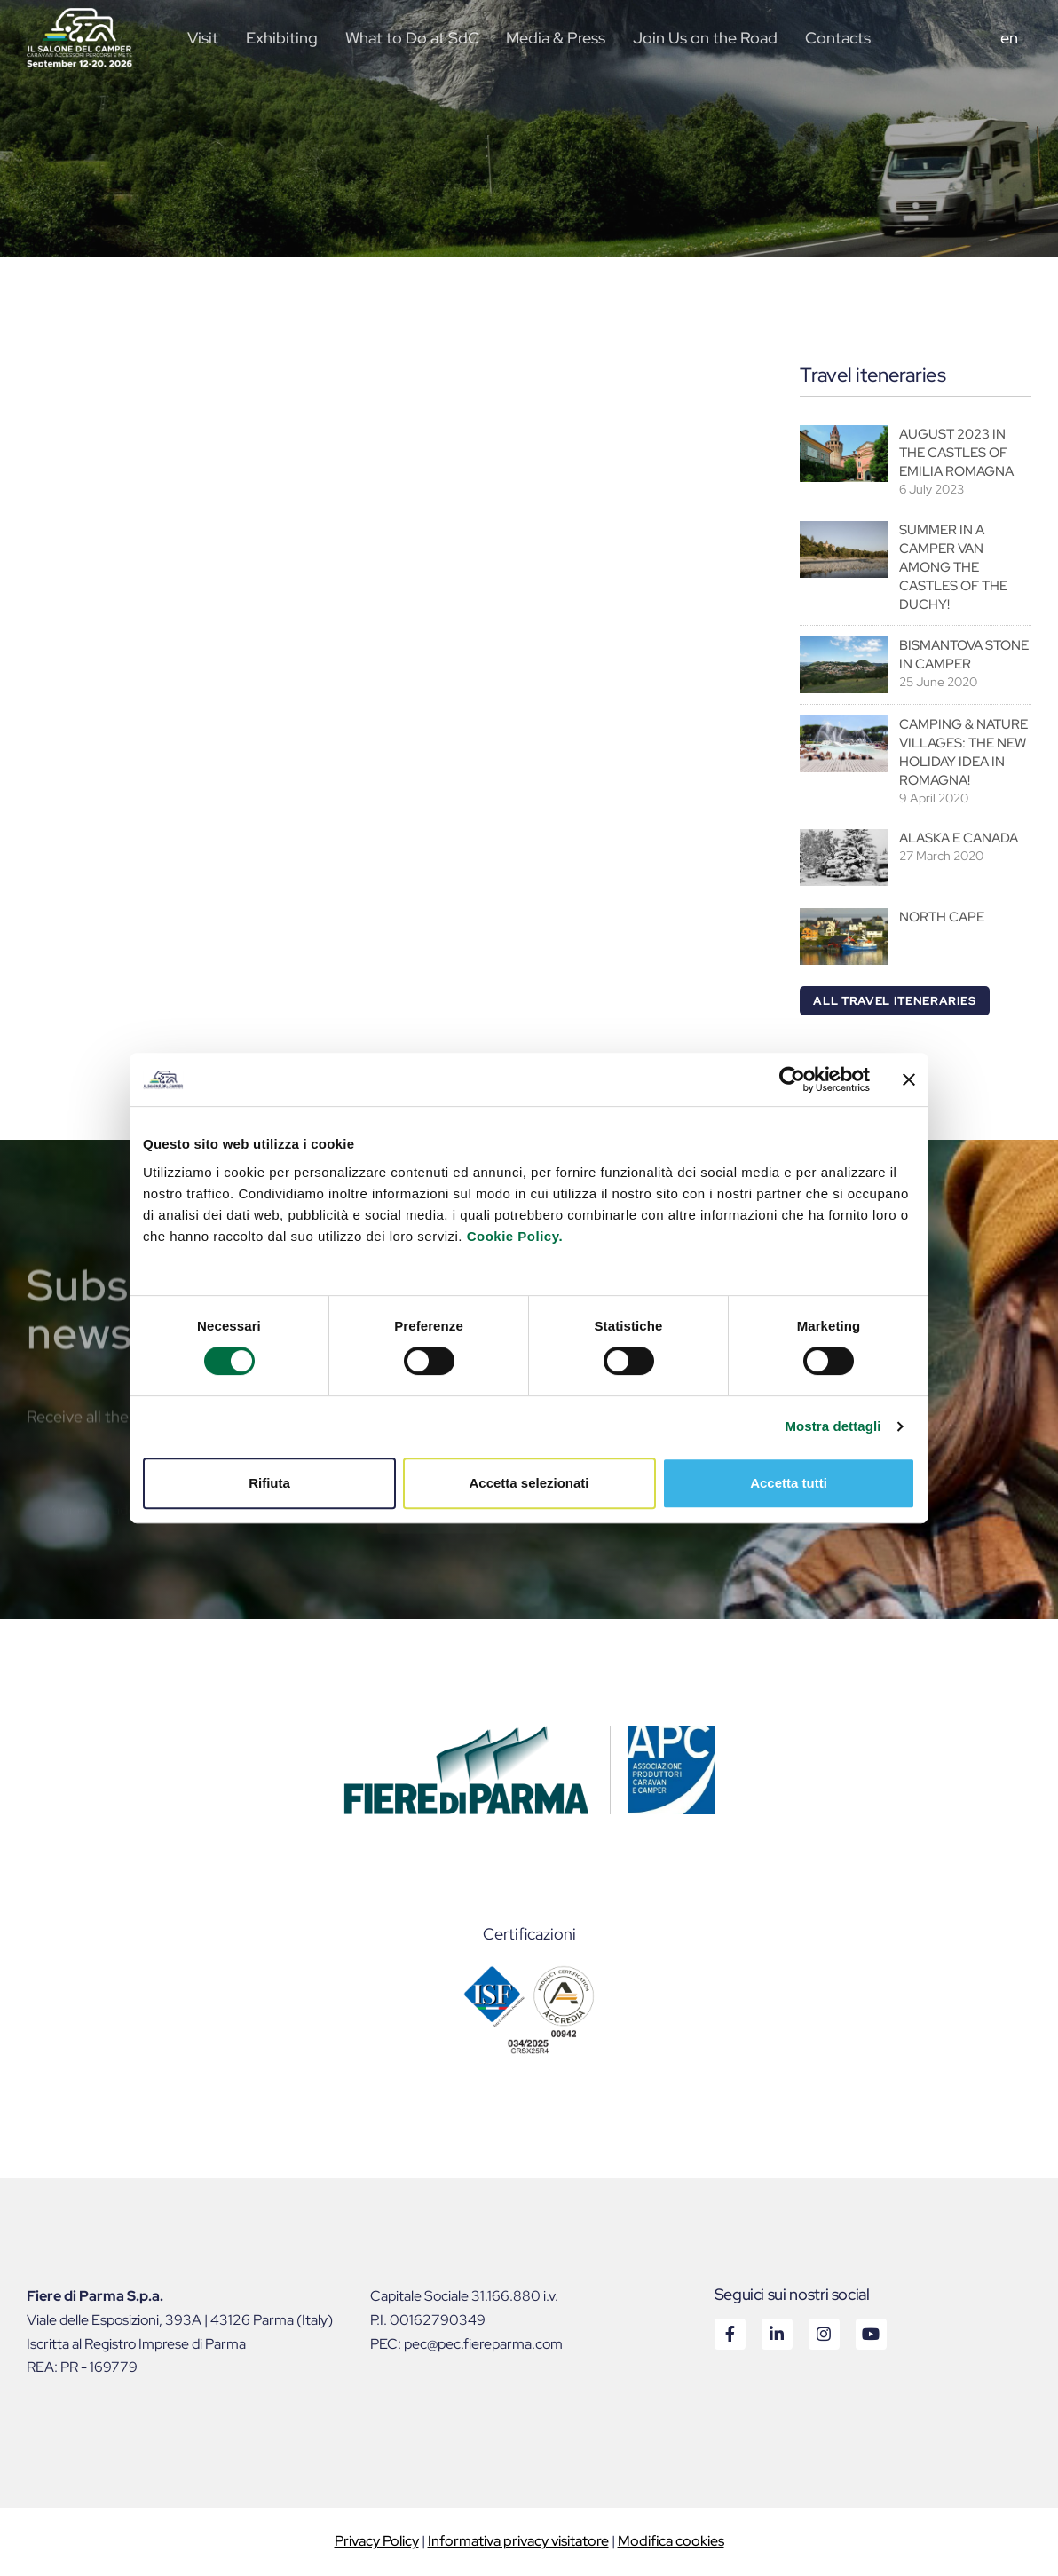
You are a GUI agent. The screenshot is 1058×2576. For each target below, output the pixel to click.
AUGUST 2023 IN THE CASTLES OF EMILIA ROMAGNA (956, 452)
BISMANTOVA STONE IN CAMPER (964, 654)
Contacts (838, 38)
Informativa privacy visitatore (518, 2541)
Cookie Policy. (515, 1236)
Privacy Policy (377, 2541)
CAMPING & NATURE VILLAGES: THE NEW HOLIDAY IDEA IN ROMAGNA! (963, 752)
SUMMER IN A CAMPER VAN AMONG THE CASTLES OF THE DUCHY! (953, 567)
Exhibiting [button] (282, 38)
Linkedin (776, 2333)
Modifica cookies (671, 2541)
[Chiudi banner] (909, 1079)
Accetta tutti (788, 1482)
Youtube (870, 2333)
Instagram (823, 2333)
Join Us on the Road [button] (705, 38)
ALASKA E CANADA (958, 838)
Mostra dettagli (832, 1426)
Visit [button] (202, 38)
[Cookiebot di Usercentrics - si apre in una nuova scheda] (792, 1079)
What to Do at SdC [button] (412, 38)
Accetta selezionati (528, 1482)
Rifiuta (269, 1482)
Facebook (729, 2333)
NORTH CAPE (941, 917)
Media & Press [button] (555, 38)
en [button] (1009, 38)
